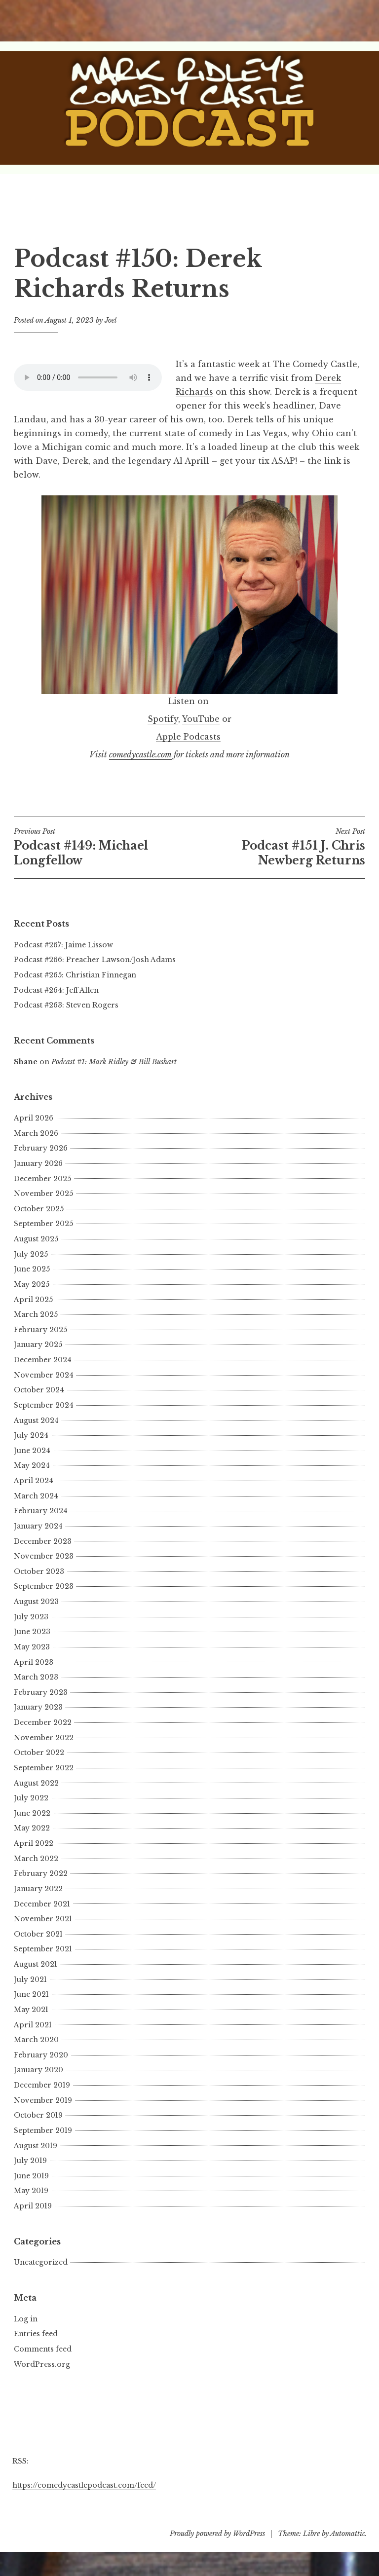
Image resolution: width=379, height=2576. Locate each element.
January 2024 (38, 1526)
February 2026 (41, 1148)
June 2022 (32, 1813)
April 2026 (33, 1118)
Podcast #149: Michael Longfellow (102, 847)
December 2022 (43, 1722)
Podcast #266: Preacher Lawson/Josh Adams (95, 959)
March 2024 (36, 1496)
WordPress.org (42, 2364)
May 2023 (32, 1647)
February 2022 (41, 1873)
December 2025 (42, 1178)
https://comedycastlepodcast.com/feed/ (84, 2485)
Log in (26, 2319)
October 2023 (39, 1571)
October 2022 (39, 1752)
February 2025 (40, 1329)
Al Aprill (191, 461)
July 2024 (31, 1435)
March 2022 (36, 1858)
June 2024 (32, 1450)
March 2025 (36, 1314)
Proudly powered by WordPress (217, 2533)
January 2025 (38, 1344)
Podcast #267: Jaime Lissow (63, 944)
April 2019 (33, 2206)
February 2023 (41, 1692)
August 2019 (35, 2145)
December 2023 (43, 1541)
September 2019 (43, 2130)
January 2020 (38, 2069)
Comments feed (43, 2349)
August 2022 (36, 1783)
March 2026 (36, 1133)
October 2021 (38, 1934)
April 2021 (33, 2024)
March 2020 (36, 2039)
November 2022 (44, 1737)
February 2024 (41, 1510)
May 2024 (32, 1465)
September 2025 (43, 1223)
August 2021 (35, 1964)
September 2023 (44, 1586)
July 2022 (31, 1797)
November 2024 (44, 1375)
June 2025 (32, 1269)
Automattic (347, 2533)
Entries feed (36, 2333)
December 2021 (42, 1904)
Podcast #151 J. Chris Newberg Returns (277, 847)
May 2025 (31, 1284)
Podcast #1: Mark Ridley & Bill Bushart (114, 1061)
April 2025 (33, 1299)
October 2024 (39, 1389)
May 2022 (32, 1828)
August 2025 (36, 1238)
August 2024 (36, 1420)
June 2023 (32, 1631)
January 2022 (38, 1888)
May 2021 (31, 2009)
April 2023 (33, 1662)
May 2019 (31, 2190)
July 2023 (31, 1616)
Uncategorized (41, 2262)
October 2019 (38, 2115)
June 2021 (31, 1994)
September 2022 (44, 1767)
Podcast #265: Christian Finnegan (75, 975)
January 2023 (38, 1707)
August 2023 (36, 1601)
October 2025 (39, 1208)
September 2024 (44, 1405)
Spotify (163, 719)
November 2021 (43, 1918)
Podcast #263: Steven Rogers (66, 1005)
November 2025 (43, 1193)
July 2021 (30, 1979)
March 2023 (36, 1677)
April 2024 (33, 1480)
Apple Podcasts (188, 737)
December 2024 (43, 1359)
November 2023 (44, 1556)
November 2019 (43, 2100)
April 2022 (33, 1843)
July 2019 (30, 2160)
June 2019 (31, 2175)
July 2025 (31, 1254)
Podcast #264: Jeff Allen (56, 990)
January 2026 (38, 1163)
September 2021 (43, 1948)
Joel (110, 320)
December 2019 (42, 2085)
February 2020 (41, 2055)
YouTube (201, 719)
